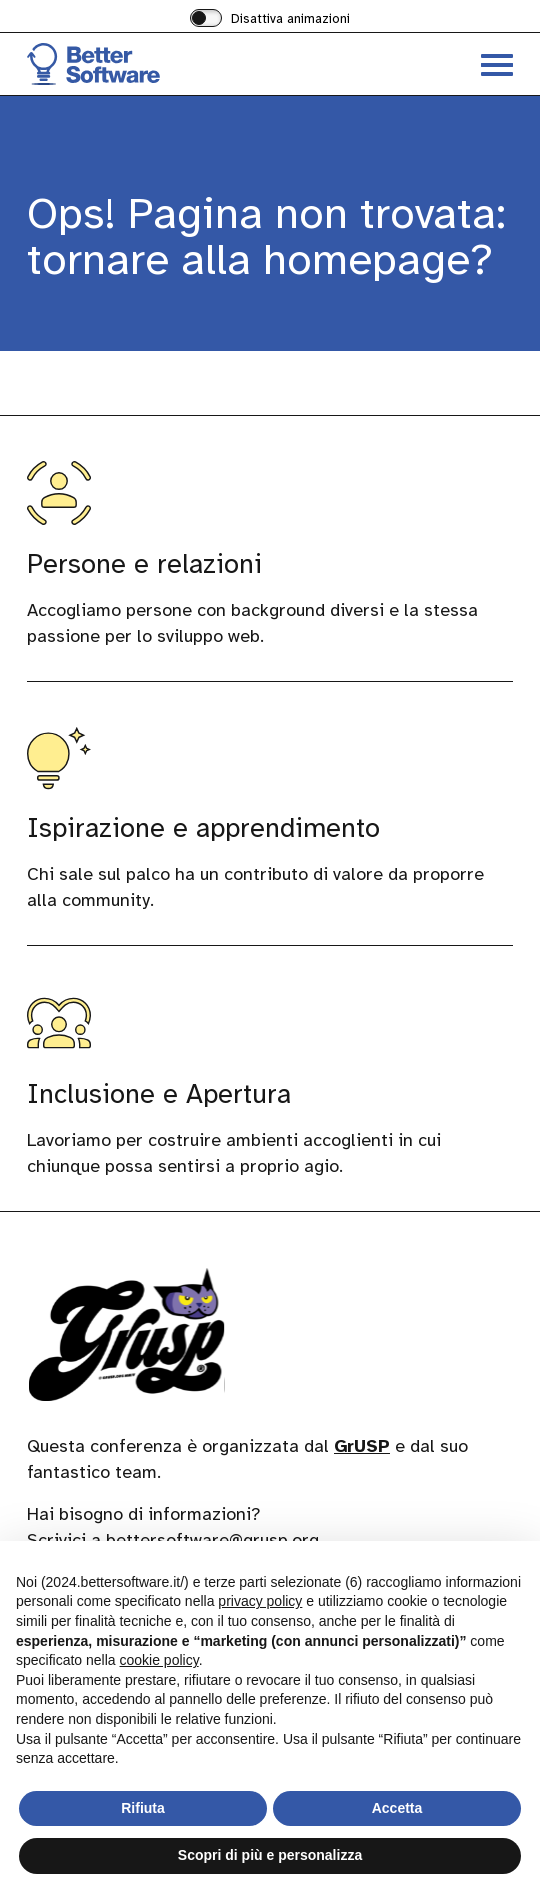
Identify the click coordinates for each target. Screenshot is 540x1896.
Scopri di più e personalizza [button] (270, 1855)
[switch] (270, 20)
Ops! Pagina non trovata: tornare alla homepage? (266, 236)
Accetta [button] (397, 1808)
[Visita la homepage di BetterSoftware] (148, 64)
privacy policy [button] (260, 1601)
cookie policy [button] (159, 1660)
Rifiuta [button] (143, 1808)
